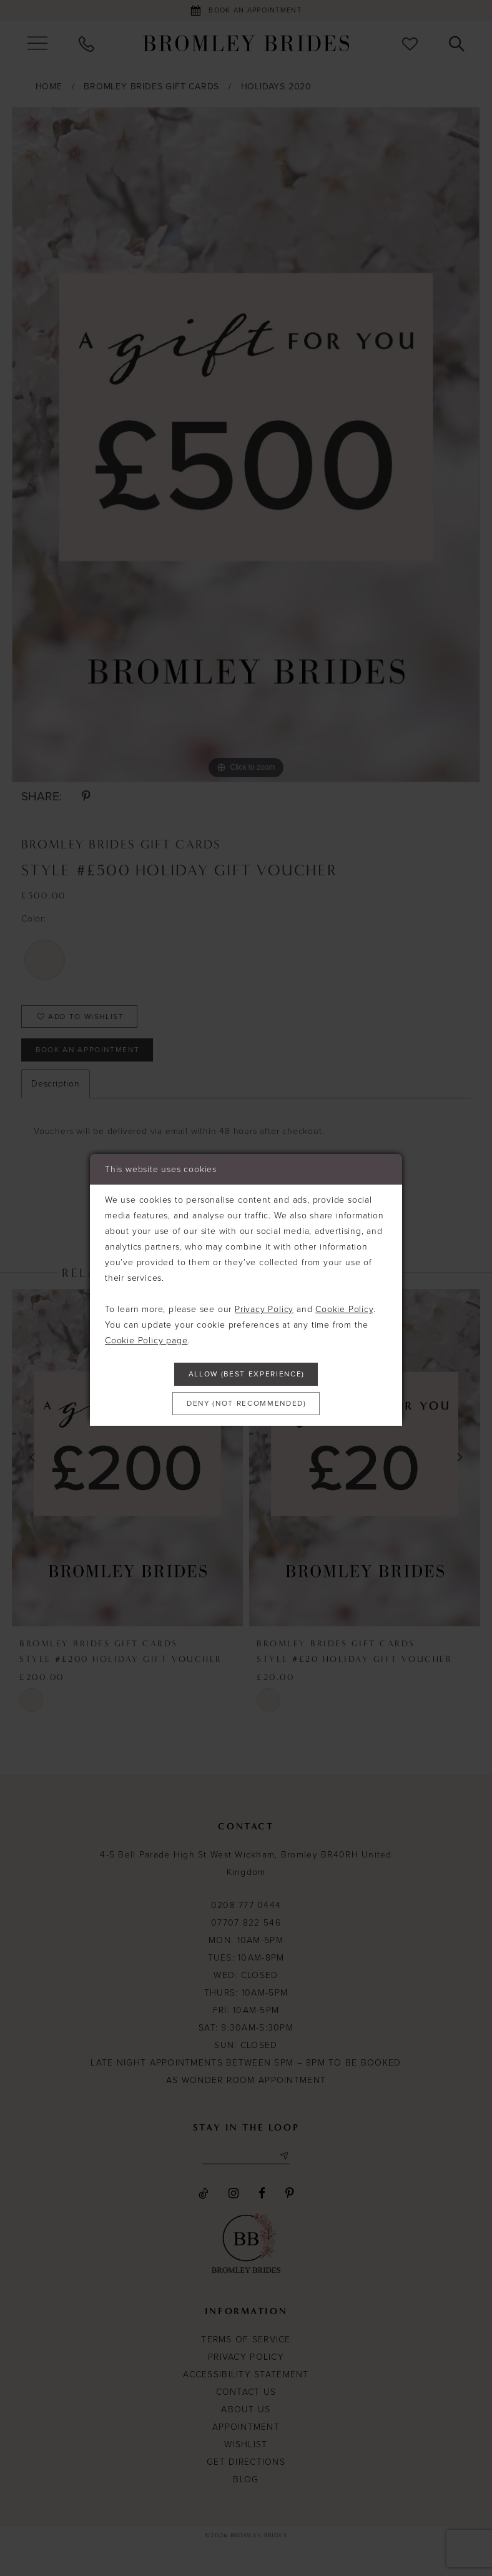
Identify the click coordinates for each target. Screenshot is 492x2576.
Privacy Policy (264, 1304)
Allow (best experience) (247, 1371)
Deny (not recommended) (246, 1406)
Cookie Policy (344, 1304)
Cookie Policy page (146, 1335)
